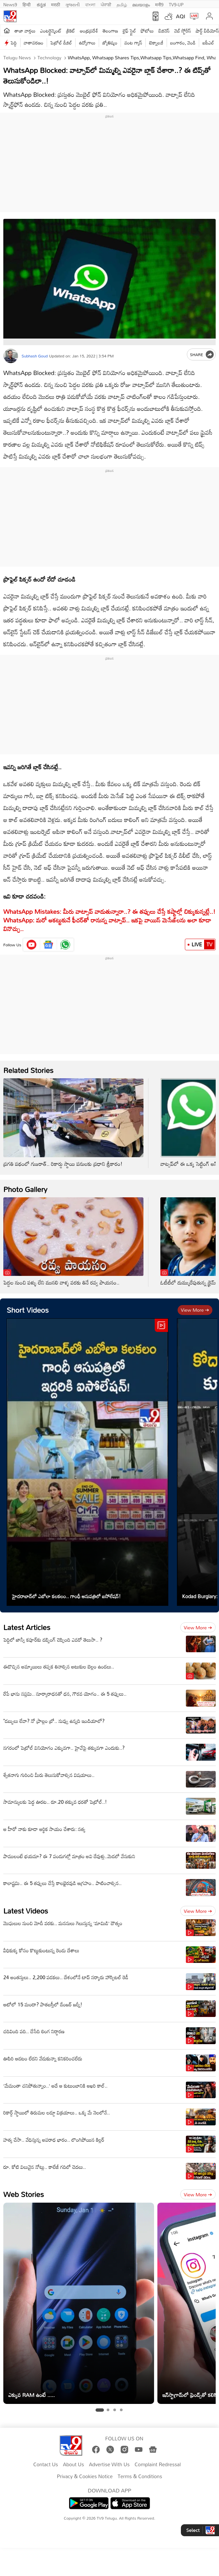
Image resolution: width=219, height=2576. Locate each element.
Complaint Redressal (158, 2464)
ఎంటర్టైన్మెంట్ (51, 30)
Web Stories (23, 2194)
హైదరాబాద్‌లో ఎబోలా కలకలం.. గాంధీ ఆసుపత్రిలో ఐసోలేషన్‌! (66, 1596)
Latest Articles (26, 1627)
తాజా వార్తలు (25, 30)
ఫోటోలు (147, 30)
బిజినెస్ (164, 30)
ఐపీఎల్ (208, 42)
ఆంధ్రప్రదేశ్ (89, 30)
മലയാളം (141, 4)
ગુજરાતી (72, 4)
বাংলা (90, 4)
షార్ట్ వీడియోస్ (207, 30)
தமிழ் (122, 4)
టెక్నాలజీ (156, 42)
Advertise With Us (109, 2464)
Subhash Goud (35, 355)
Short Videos (28, 1310)
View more (195, 1309)
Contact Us (45, 2464)
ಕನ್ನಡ (41, 4)
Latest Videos (25, 1911)
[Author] (10, 355)
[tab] (99, 2410)
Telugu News (17, 57)
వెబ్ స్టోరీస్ (182, 30)
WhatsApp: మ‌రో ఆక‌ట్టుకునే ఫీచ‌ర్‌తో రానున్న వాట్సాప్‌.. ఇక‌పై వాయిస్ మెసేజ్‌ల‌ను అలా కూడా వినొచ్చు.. (107, 924)
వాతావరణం (33, 42)
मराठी (55, 4)
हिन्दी (27, 4)
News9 (10, 4)
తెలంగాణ (110, 30)
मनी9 (159, 4)
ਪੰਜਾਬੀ (106, 4)
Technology (48, 57)
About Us (73, 2464)
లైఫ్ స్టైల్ (129, 30)
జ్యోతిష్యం (109, 42)
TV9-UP (176, 4)
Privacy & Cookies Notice (85, 2476)
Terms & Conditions (140, 2476)
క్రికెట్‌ (70, 30)
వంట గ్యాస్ (133, 42)
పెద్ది (14, 42)
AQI (180, 16)
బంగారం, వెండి (183, 42)
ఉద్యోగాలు (87, 42)
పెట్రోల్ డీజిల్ (61, 42)
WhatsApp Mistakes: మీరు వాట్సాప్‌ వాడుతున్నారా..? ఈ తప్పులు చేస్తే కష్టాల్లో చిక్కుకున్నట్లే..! (109, 911)
